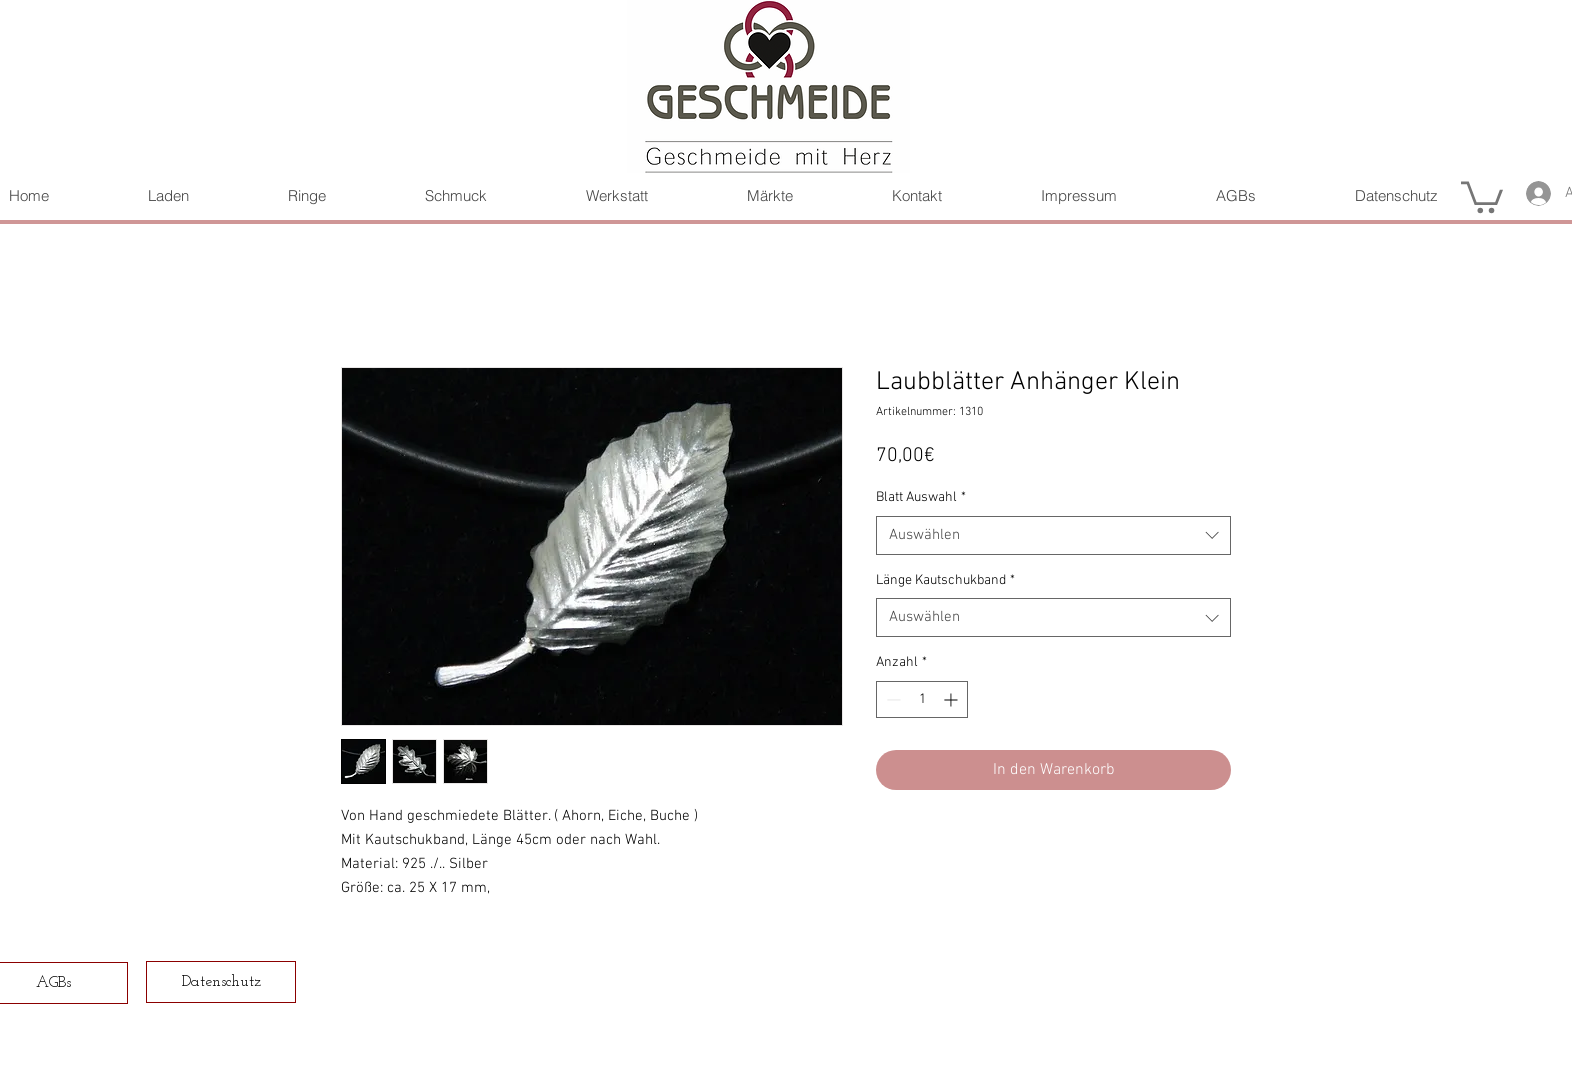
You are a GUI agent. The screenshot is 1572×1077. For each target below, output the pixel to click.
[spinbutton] (922, 699)
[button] (1482, 195)
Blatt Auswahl (921, 497)
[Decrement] (891, 699)
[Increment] (952, 699)
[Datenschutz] (221, 982)
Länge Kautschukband (945, 580)
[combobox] (1053, 535)
